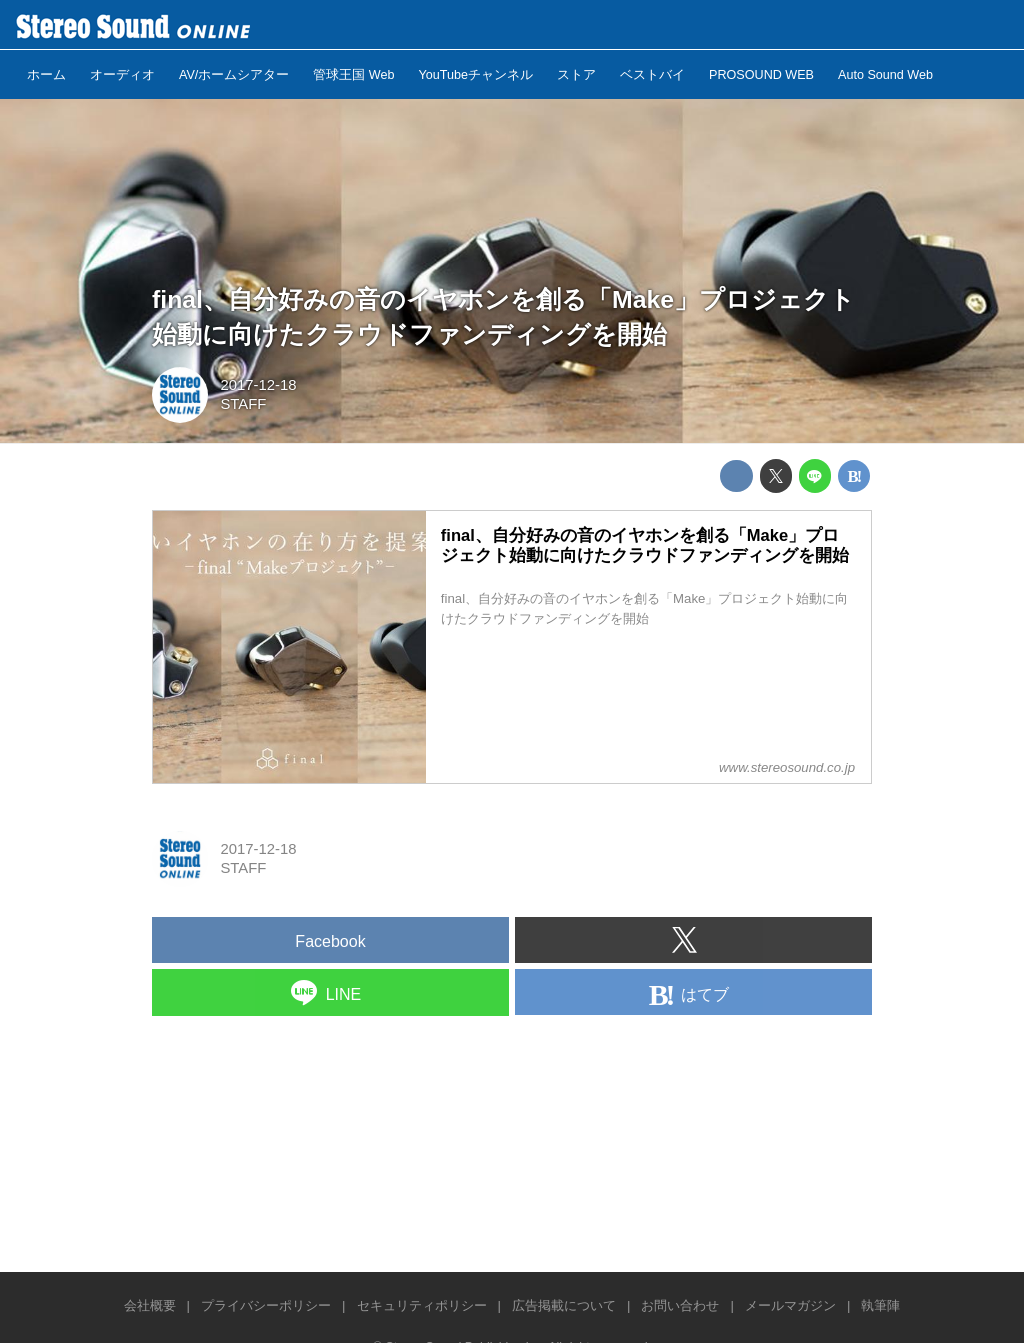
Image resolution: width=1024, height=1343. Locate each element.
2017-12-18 (258, 385)
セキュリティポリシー (422, 1305)
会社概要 (150, 1305)
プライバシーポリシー (266, 1305)
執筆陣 (880, 1305)
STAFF (243, 404)
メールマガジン (790, 1305)
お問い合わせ (680, 1305)
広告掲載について (564, 1305)
